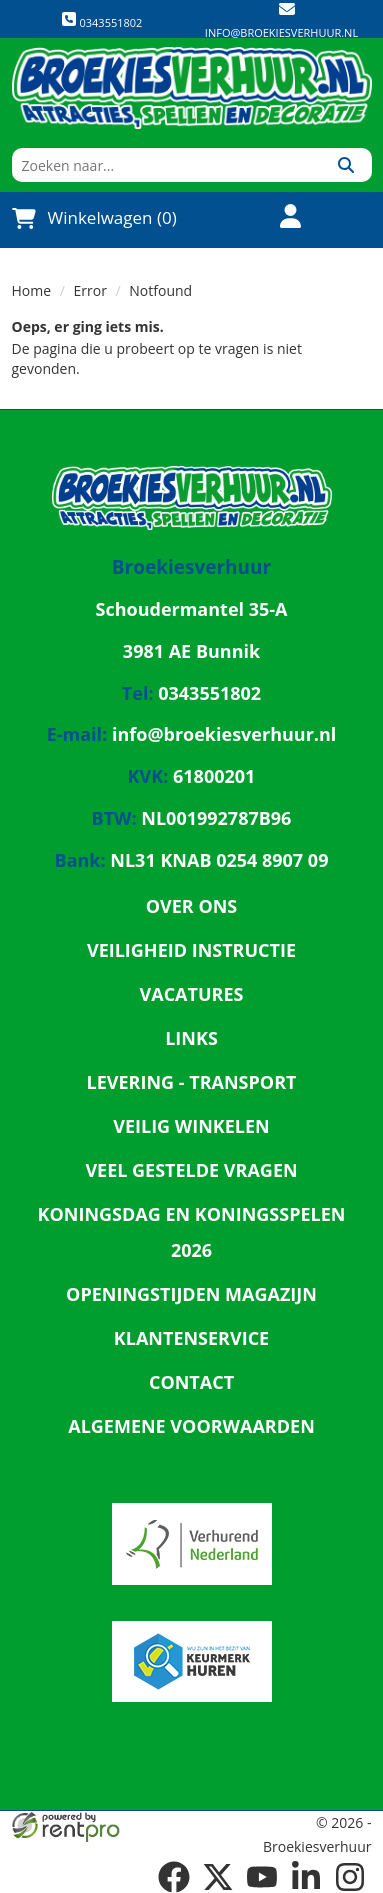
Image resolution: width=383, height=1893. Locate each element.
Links (191, 1038)
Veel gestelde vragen (191, 1170)
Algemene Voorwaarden (191, 1426)
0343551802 (102, 20)
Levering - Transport (192, 1082)
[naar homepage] (192, 88)
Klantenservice (191, 1338)
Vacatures (192, 994)
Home (32, 290)
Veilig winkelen (191, 1126)
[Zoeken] (346, 165)
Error (90, 290)
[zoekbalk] (166, 165)
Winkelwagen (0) (94, 218)
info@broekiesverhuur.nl (281, 32)
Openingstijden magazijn (191, 1294)
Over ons (192, 906)
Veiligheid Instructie (191, 950)
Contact (191, 1382)
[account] (279, 218)
